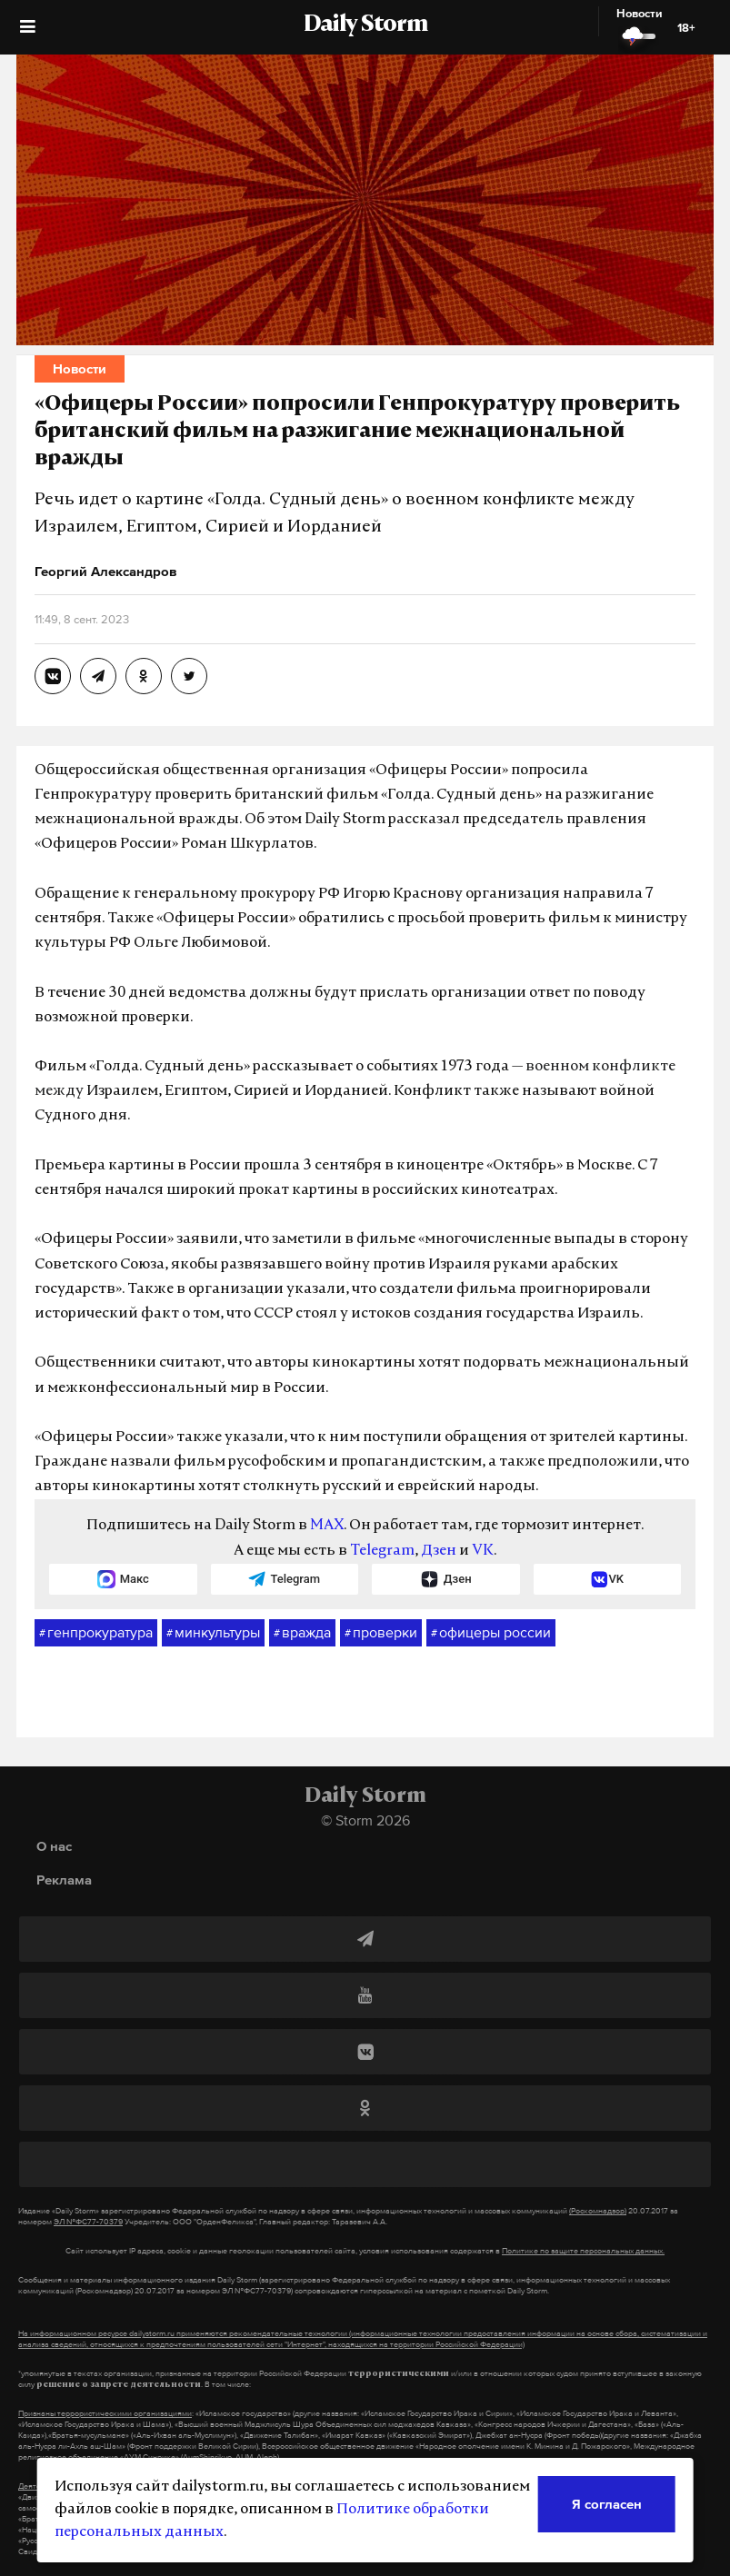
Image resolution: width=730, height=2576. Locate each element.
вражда (302, 1633)
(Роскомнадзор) (597, 2210)
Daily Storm (365, 25)
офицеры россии (491, 1633)
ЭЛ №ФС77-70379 (88, 2221)
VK (483, 1551)
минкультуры (213, 1633)
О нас (54, 1846)
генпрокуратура (96, 1633)
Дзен (438, 1551)
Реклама (64, 1879)
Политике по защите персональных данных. (583, 2250)
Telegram (382, 1551)
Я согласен (607, 2503)
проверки (381, 1633)
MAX (327, 1525)
